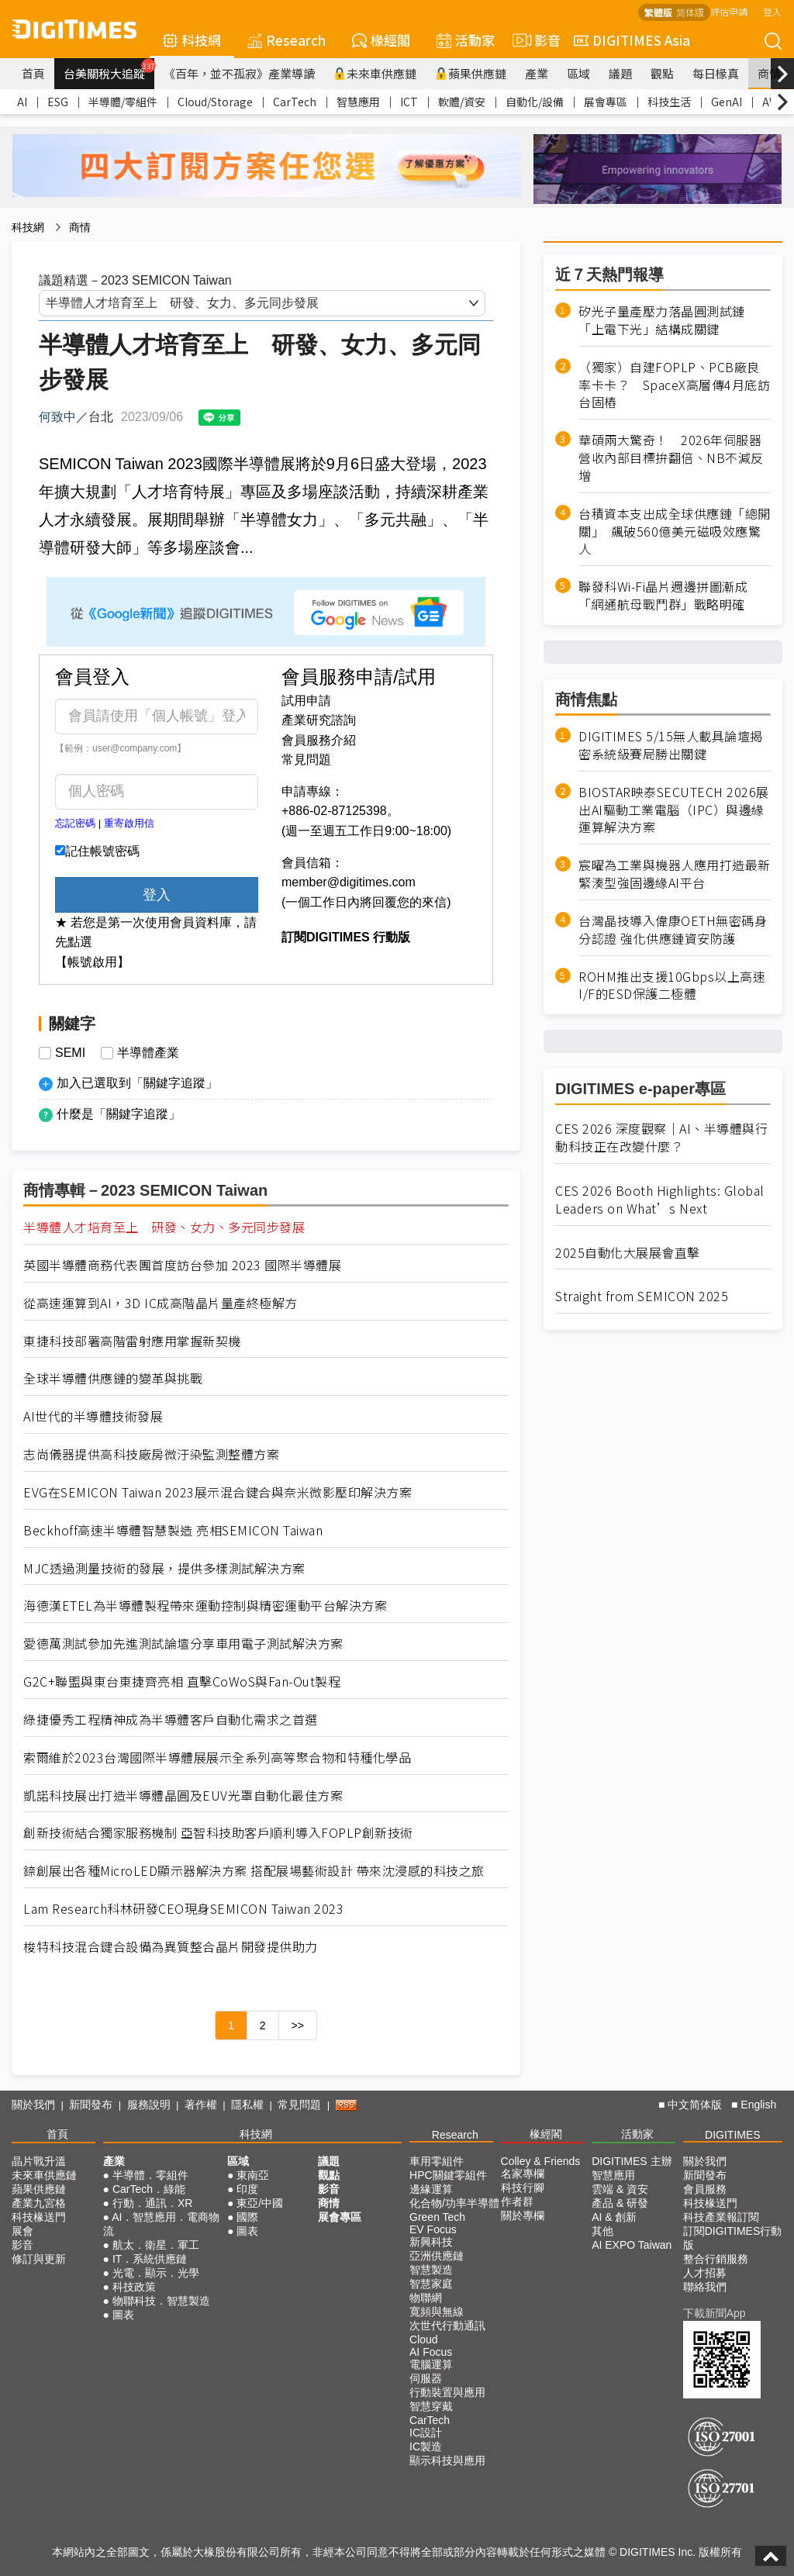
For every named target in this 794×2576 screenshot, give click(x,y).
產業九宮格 (39, 2203)
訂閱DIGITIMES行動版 (732, 2238)
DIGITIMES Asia (632, 40)
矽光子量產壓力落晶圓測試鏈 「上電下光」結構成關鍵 (668, 320)
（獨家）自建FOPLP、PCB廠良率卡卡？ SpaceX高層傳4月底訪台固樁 (674, 385)
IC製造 (425, 2446)
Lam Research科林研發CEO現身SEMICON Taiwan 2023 (183, 1909)
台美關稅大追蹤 (109, 69)
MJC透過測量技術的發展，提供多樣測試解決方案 (164, 1568)
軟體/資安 (461, 101)
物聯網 (425, 2297)
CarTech (294, 101)
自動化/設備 (535, 101)
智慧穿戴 (431, 2406)
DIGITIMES (733, 2135)
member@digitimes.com (348, 882)
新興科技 (431, 2242)
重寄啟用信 (129, 823)
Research (286, 40)
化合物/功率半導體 (454, 2203)
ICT (409, 101)
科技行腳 (522, 2187)
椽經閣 (381, 40)
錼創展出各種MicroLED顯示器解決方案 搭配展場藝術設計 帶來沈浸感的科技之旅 (254, 1871)
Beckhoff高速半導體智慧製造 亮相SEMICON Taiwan (173, 1530)
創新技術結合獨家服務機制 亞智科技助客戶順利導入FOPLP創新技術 (218, 1833)
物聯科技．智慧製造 (161, 2301)
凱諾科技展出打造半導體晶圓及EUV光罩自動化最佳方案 (183, 1795)
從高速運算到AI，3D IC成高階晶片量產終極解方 (160, 1303)
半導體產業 (148, 1053)
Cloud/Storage (215, 101)
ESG (57, 101)
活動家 (466, 40)
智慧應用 (358, 101)
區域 (578, 73)
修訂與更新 (39, 2259)
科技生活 (669, 101)
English (758, 2104)
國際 (247, 2217)
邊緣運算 (431, 2189)
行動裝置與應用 (447, 2392)
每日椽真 (715, 73)
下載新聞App (714, 2313)
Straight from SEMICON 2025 (641, 1296)
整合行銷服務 (715, 2259)
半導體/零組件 (122, 101)
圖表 (123, 2314)
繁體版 (658, 12)
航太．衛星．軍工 (155, 2245)
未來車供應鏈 (374, 73)
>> (298, 2025)
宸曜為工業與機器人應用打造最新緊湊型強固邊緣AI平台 (674, 874)
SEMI (70, 1053)
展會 (22, 2231)
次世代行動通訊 (447, 2325)
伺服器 (425, 2378)
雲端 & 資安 (620, 2189)
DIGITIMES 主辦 (631, 2161)
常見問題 (306, 759)
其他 (602, 2231)
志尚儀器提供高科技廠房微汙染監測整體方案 (151, 1454)
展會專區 (605, 101)
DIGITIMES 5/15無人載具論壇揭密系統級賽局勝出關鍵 (670, 745)
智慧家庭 (431, 2283)
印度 (247, 2189)
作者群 (517, 2201)
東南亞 (252, 2175)
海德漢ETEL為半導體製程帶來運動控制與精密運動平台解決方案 (205, 1605)
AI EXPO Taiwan (631, 2245)
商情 (769, 73)
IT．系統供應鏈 (149, 2259)
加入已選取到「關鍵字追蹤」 (137, 1082)
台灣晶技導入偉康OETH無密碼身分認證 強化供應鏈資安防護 (672, 930)
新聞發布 (90, 2104)
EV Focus (433, 2229)
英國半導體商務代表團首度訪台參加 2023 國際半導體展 (182, 1265)
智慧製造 (431, 2269)
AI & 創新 (614, 2217)
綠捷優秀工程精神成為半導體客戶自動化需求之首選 (170, 1719)
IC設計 (425, 2432)
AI (22, 101)
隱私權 (247, 2104)
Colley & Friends (541, 2161)
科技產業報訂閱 (721, 2217)
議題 (620, 73)
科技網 (192, 40)
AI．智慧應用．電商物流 (161, 2224)
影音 (534, 40)
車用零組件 (436, 2161)
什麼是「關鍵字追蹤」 (119, 1114)
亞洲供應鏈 (436, 2256)
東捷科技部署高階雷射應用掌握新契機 (132, 1341)
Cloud (423, 2339)
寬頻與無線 (436, 2311)
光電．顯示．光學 (155, 2273)
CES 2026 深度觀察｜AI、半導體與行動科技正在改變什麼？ (661, 1137)
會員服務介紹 (318, 740)
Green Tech (437, 2217)
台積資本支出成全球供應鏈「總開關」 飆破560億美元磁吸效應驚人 (674, 531)
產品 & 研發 (620, 2203)
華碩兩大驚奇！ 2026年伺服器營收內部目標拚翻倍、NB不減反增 (671, 458)
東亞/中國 (259, 2203)
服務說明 (149, 2104)
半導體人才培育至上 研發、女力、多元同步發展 (164, 1227)
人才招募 (705, 2273)
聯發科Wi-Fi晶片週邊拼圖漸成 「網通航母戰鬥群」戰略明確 (669, 595)
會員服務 (705, 2189)
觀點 (662, 73)
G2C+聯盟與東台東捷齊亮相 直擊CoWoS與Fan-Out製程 (181, 1681)
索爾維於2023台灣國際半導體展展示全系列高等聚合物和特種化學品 (217, 1757)
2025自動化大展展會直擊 (627, 1253)
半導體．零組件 (150, 2175)
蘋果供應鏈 (470, 73)
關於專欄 (522, 2215)
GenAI (726, 101)
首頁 (33, 73)
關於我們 (33, 2104)
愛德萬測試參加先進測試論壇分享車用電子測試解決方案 (183, 1643)
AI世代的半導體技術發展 (93, 1416)
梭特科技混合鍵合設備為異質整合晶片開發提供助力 (170, 1947)
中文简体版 (695, 2104)
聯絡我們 (705, 2287)
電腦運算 (431, 2364)
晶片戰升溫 (39, 2161)
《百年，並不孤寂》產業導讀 (239, 73)
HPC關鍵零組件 (448, 2175)
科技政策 (134, 2287)
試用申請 (306, 700)
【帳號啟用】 (92, 962)
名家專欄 (522, 2173)
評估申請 (728, 11)
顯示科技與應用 (447, 2460)
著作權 (201, 2104)
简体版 (690, 12)
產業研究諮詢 (318, 720)
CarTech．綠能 (148, 2189)
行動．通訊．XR (152, 2203)
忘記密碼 (75, 823)
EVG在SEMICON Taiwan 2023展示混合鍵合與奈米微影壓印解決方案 (217, 1492)
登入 (772, 11)
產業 (536, 73)
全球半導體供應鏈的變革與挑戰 (112, 1378)
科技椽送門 (39, 2217)
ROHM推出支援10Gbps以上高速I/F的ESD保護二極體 (671, 985)
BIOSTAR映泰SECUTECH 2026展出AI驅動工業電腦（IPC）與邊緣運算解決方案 (673, 810)
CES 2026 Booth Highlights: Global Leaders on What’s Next (660, 1199)
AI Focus (430, 2352)
